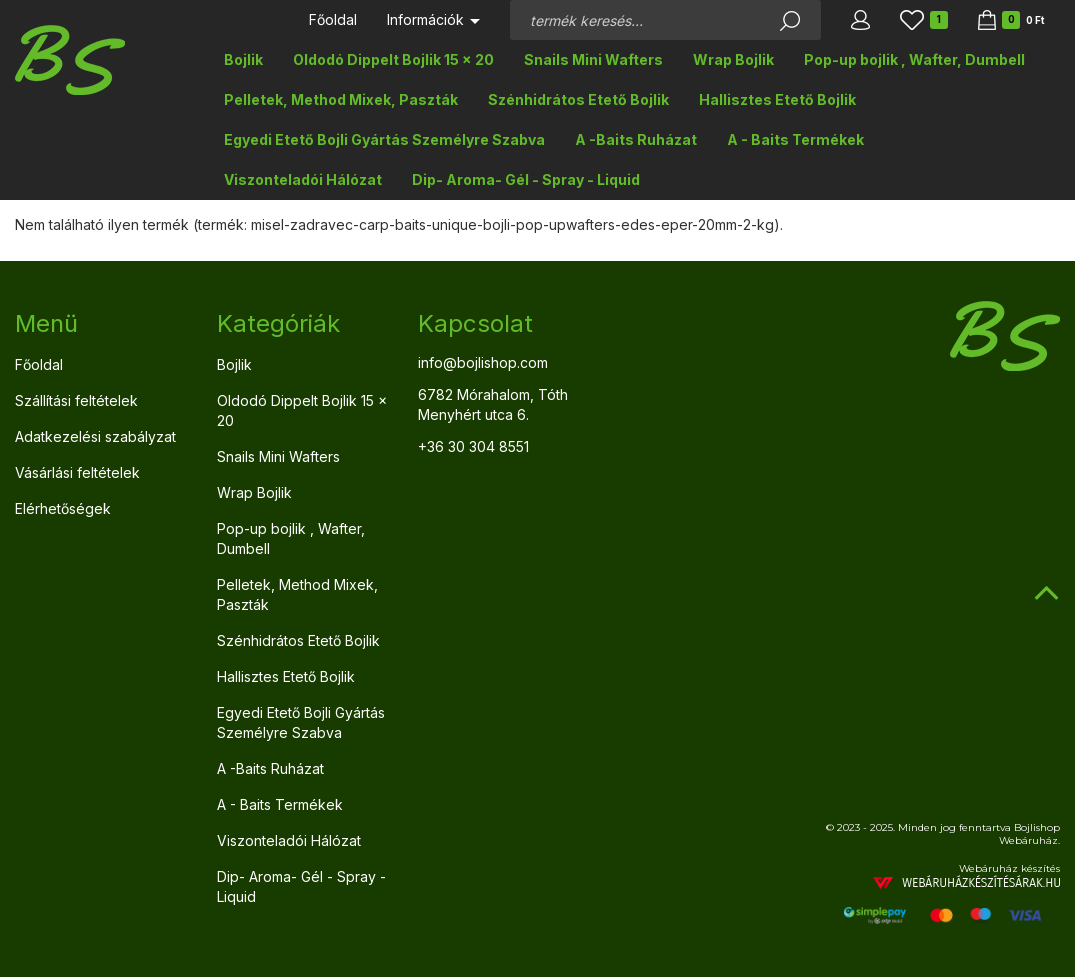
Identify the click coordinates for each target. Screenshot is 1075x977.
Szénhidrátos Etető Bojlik (578, 99)
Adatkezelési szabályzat (95, 436)
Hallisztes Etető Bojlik (777, 99)
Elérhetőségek (63, 508)
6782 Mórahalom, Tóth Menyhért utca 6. (493, 404)
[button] (860, 20)
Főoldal (333, 19)
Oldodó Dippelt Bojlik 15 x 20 (393, 59)
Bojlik (243, 59)
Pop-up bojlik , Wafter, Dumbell (914, 59)
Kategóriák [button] (278, 323)
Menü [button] (46, 323)
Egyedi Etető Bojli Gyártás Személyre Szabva (384, 139)
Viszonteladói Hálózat (303, 179)
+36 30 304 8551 (473, 446)
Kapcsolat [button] (475, 323)
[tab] (101, 324)
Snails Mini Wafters (593, 59)
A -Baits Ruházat (636, 139)
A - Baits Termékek (795, 139)
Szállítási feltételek (76, 400)
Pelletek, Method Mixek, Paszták (341, 99)
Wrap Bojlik (733, 59)
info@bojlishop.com (483, 362)
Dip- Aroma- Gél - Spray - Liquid (526, 179)
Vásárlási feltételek (77, 472)
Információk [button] (433, 19)
